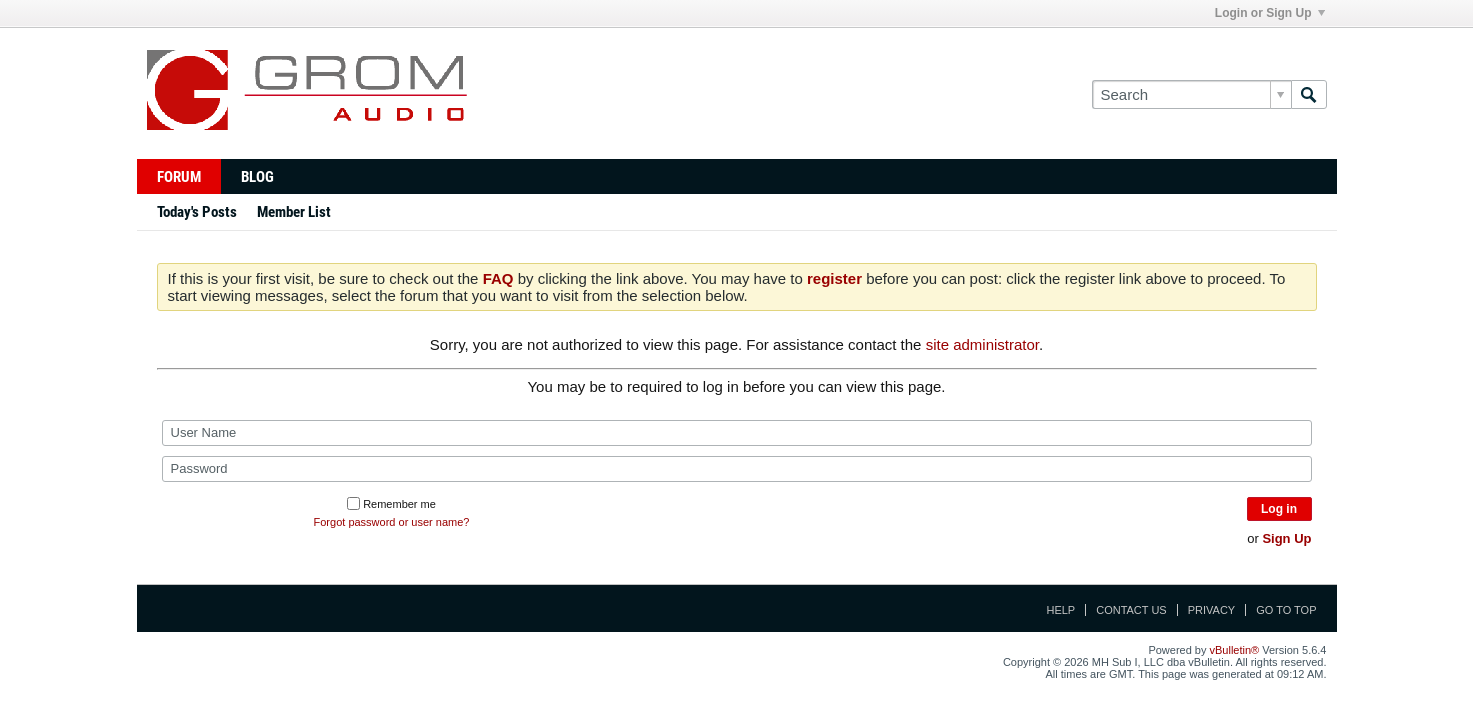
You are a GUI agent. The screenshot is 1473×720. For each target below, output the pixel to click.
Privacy (1211, 610)
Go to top (1286, 610)
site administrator (982, 344)
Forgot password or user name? (392, 522)
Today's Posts (197, 212)
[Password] (737, 469)
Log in (1279, 509)
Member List (294, 212)
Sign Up (1286, 538)
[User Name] (737, 433)
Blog (257, 177)
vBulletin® (1235, 650)
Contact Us (1131, 610)
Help (1060, 610)
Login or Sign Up (1270, 13)
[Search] (1191, 94)
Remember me (391, 504)
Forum (179, 177)
